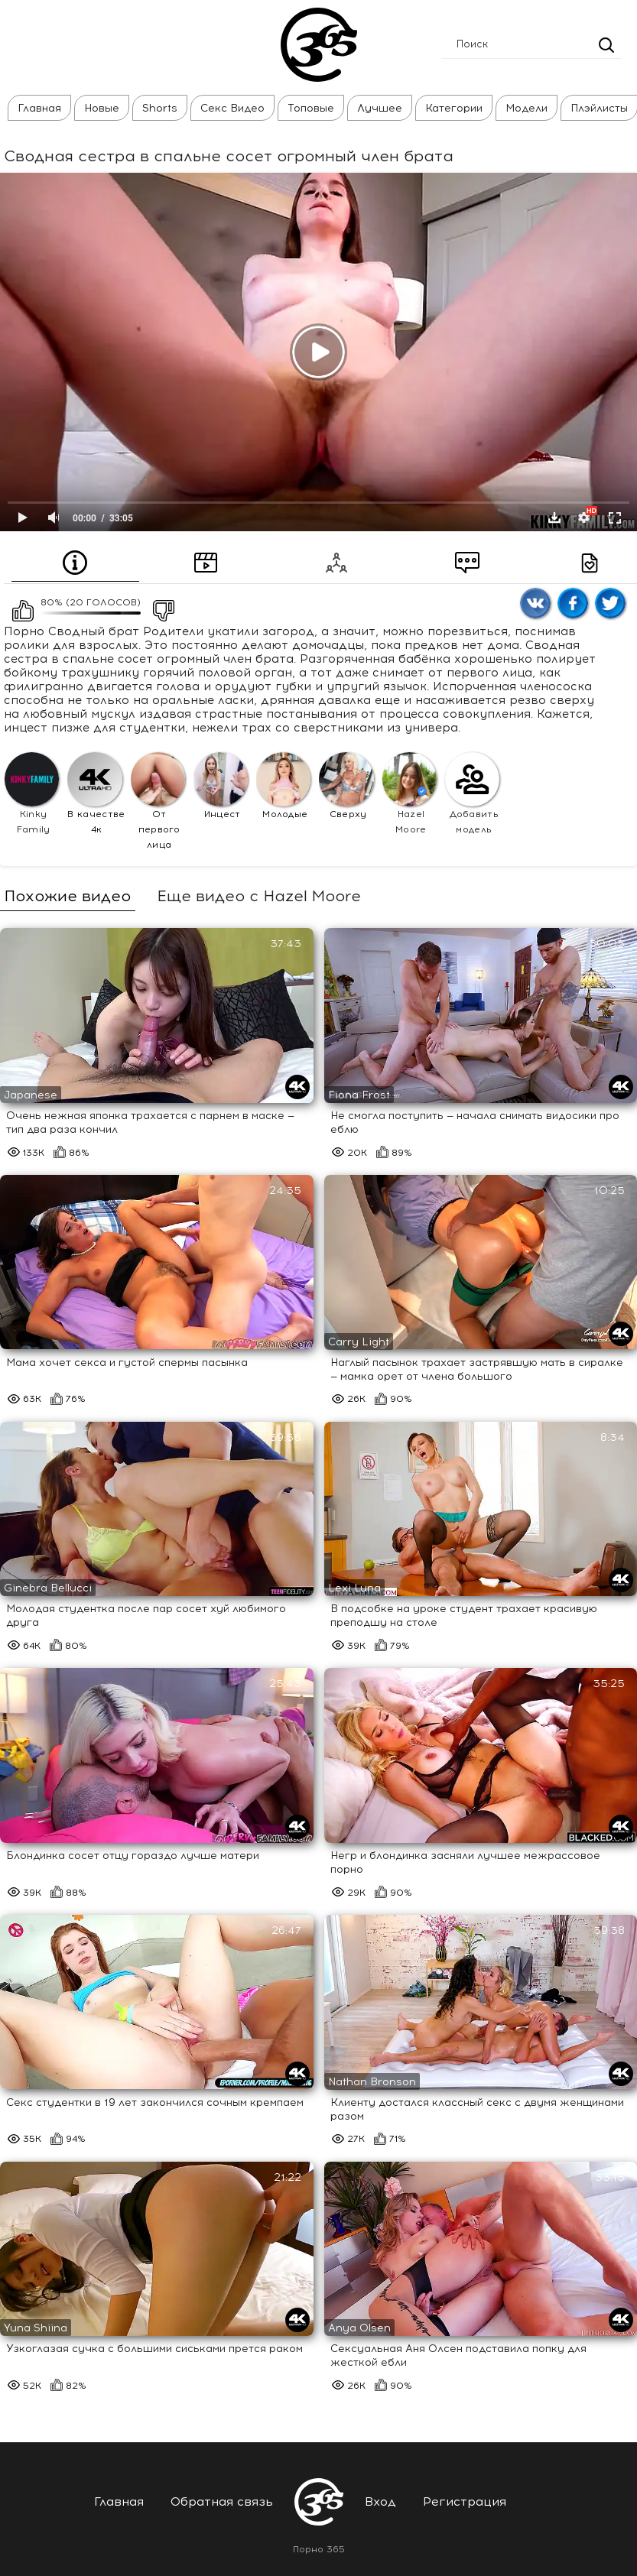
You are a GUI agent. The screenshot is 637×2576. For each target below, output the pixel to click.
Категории (454, 108)
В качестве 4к (96, 793)
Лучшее (379, 108)
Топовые (311, 108)
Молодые (283, 785)
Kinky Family (32, 793)
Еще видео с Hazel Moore (259, 896)
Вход (380, 2501)
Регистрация (464, 2501)
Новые (101, 108)
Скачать (554, 517)
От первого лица (158, 801)
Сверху (346, 785)
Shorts (159, 108)
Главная (39, 108)
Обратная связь (222, 2501)
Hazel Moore (409, 793)
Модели (526, 108)
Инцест (220, 785)
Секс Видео (232, 108)
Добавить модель (472, 793)
